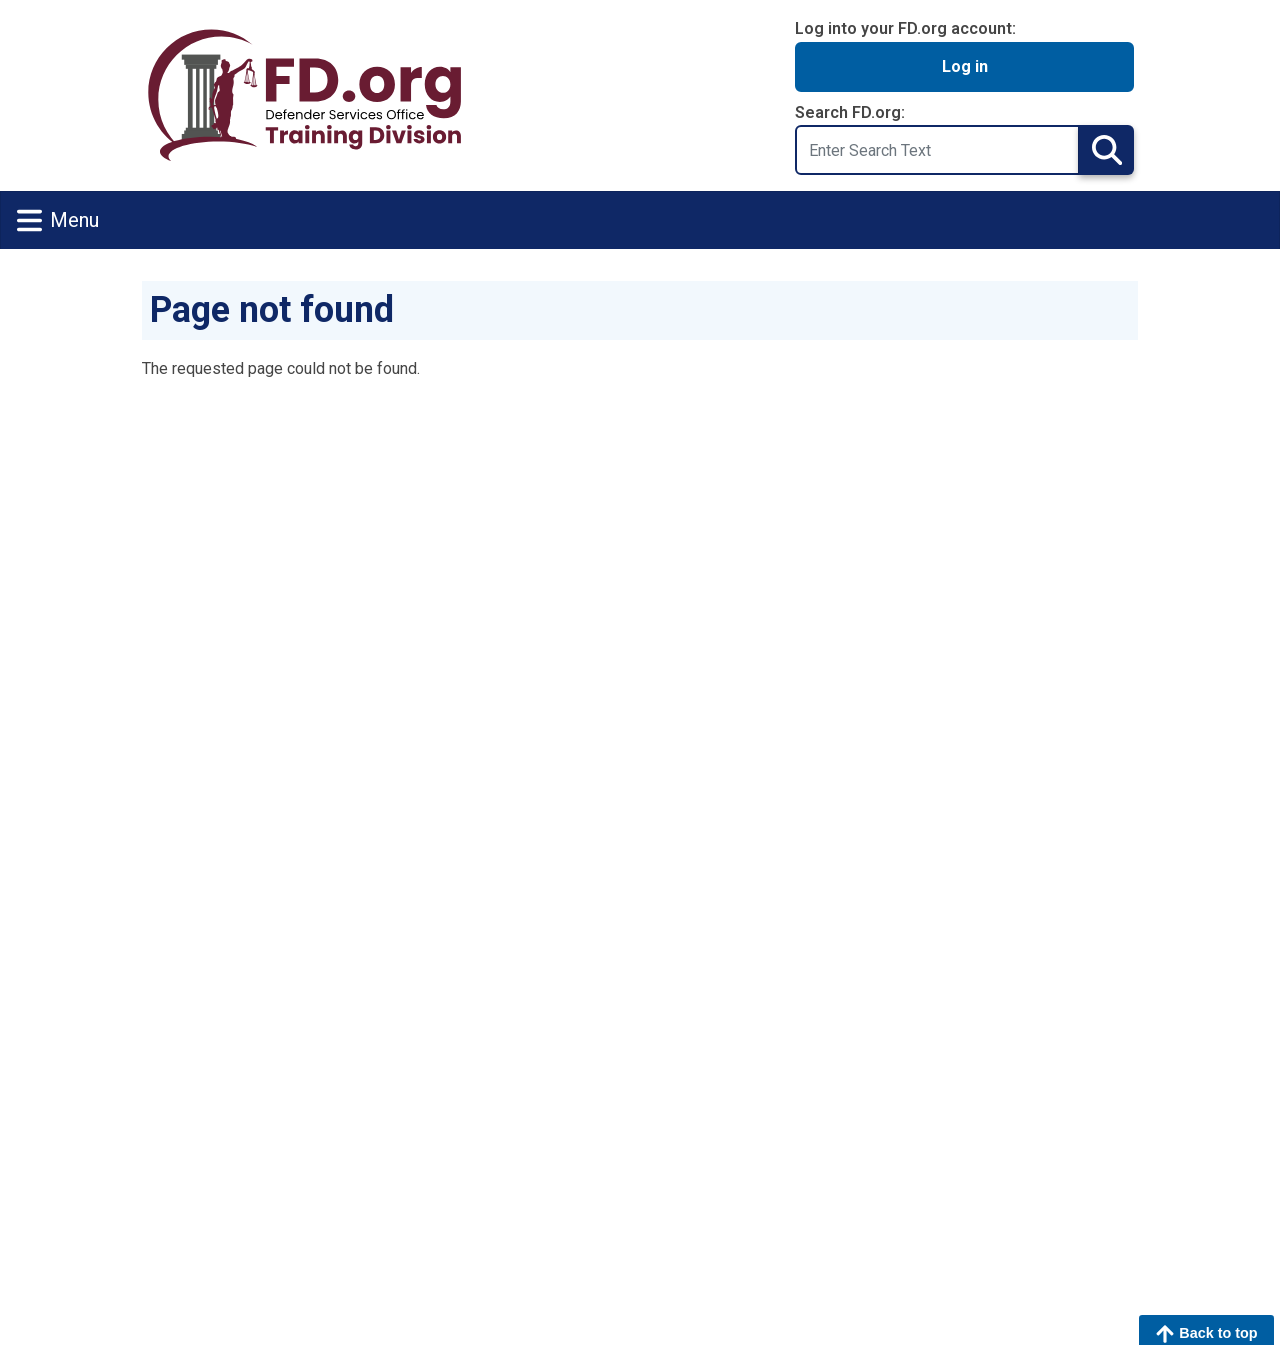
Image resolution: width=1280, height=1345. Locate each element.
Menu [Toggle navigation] (58, 220)
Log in (965, 66)
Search (1106, 149)
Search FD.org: (850, 112)
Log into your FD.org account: (905, 28)
